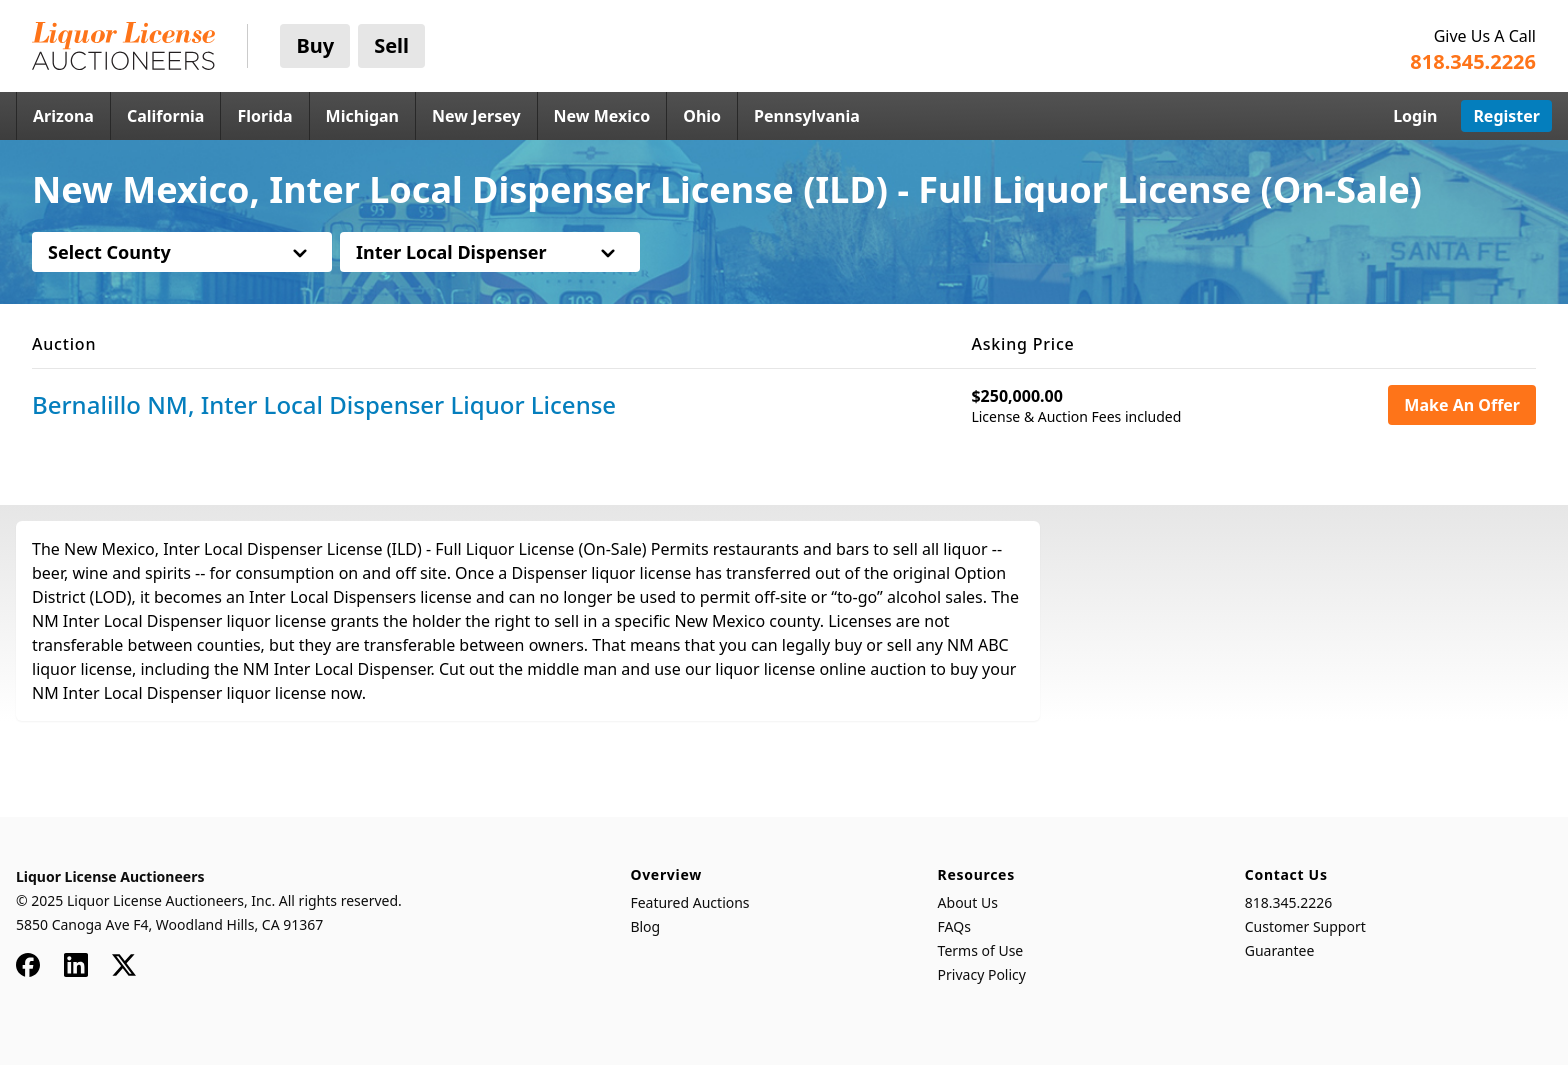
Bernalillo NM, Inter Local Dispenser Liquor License (324, 405)
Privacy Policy (982, 974)
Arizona (63, 116)
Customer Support (1305, 926)
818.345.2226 (1289, 902)
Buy (315, 45)
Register (1506, 116)
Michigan (362, 116)
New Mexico (602, 116)
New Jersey (476, 116)
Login (1415, 116)
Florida (264, 116)
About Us (968, 902)
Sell (391, 45)
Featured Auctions (689, 902)
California (166, 116)
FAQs (954, 926)
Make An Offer (1462, 405)
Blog (645, 926)
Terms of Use (981, 950)
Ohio (702, 116)
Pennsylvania (807, 116)
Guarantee (1280, 950)
